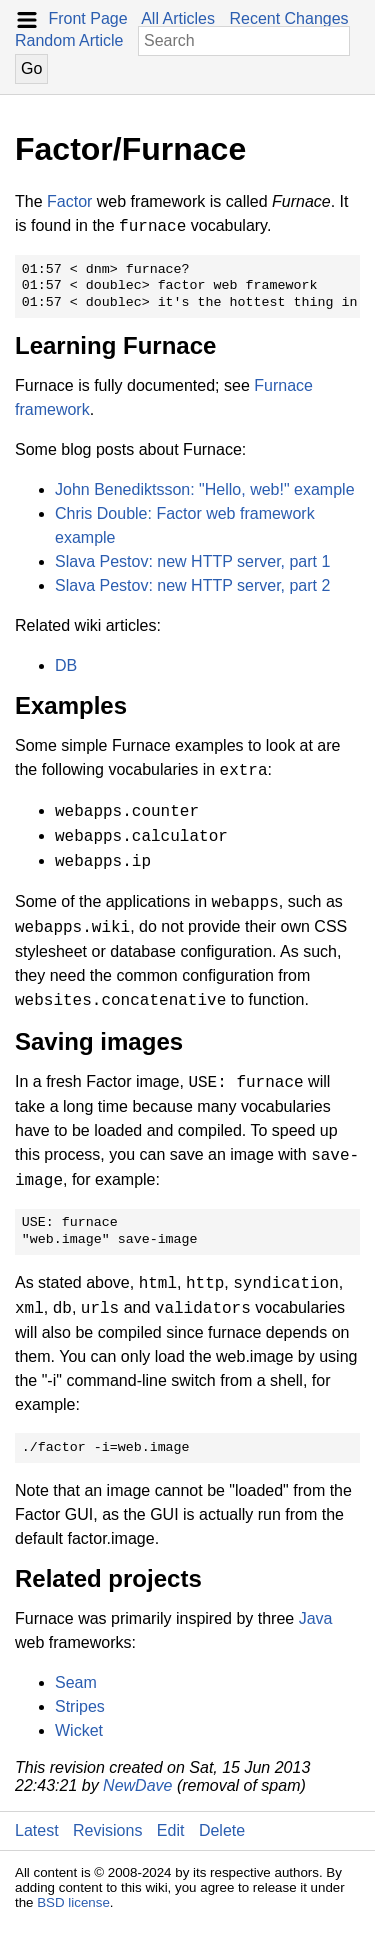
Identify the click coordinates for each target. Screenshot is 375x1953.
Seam (76, 1682)
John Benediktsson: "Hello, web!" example (205, 489)
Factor (69, 201)
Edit (171, 1830)
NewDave (137, 1785)
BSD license (73, 1902)
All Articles (178, 18)
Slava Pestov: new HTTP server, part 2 (192, 585)
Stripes (80, 1706)
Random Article (69, 40)
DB (66, 665)
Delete (222, 1830)
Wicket (79, 1730)
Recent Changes (288, 18)
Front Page (87, 18)
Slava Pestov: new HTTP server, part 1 (192, 561)
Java (316, 1618)
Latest (37, 1830)
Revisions (107, 1830)
